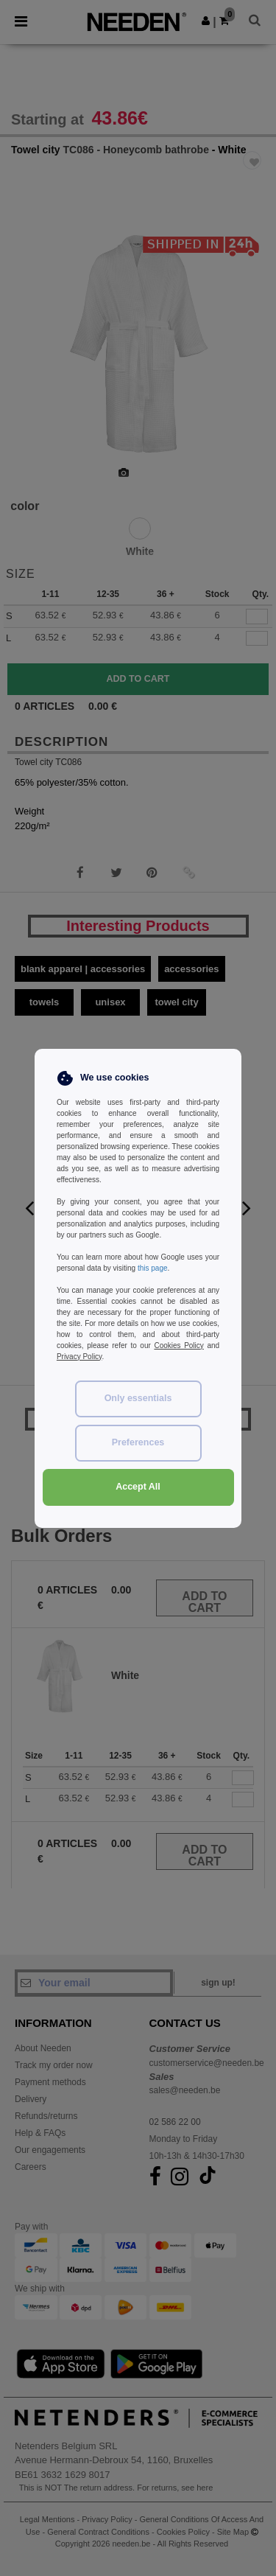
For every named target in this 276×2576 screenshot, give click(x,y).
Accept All (138, 1486)
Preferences (138, 1442)
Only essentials (138, 1398)
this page (153, 1268)
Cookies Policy (178, 1345)
